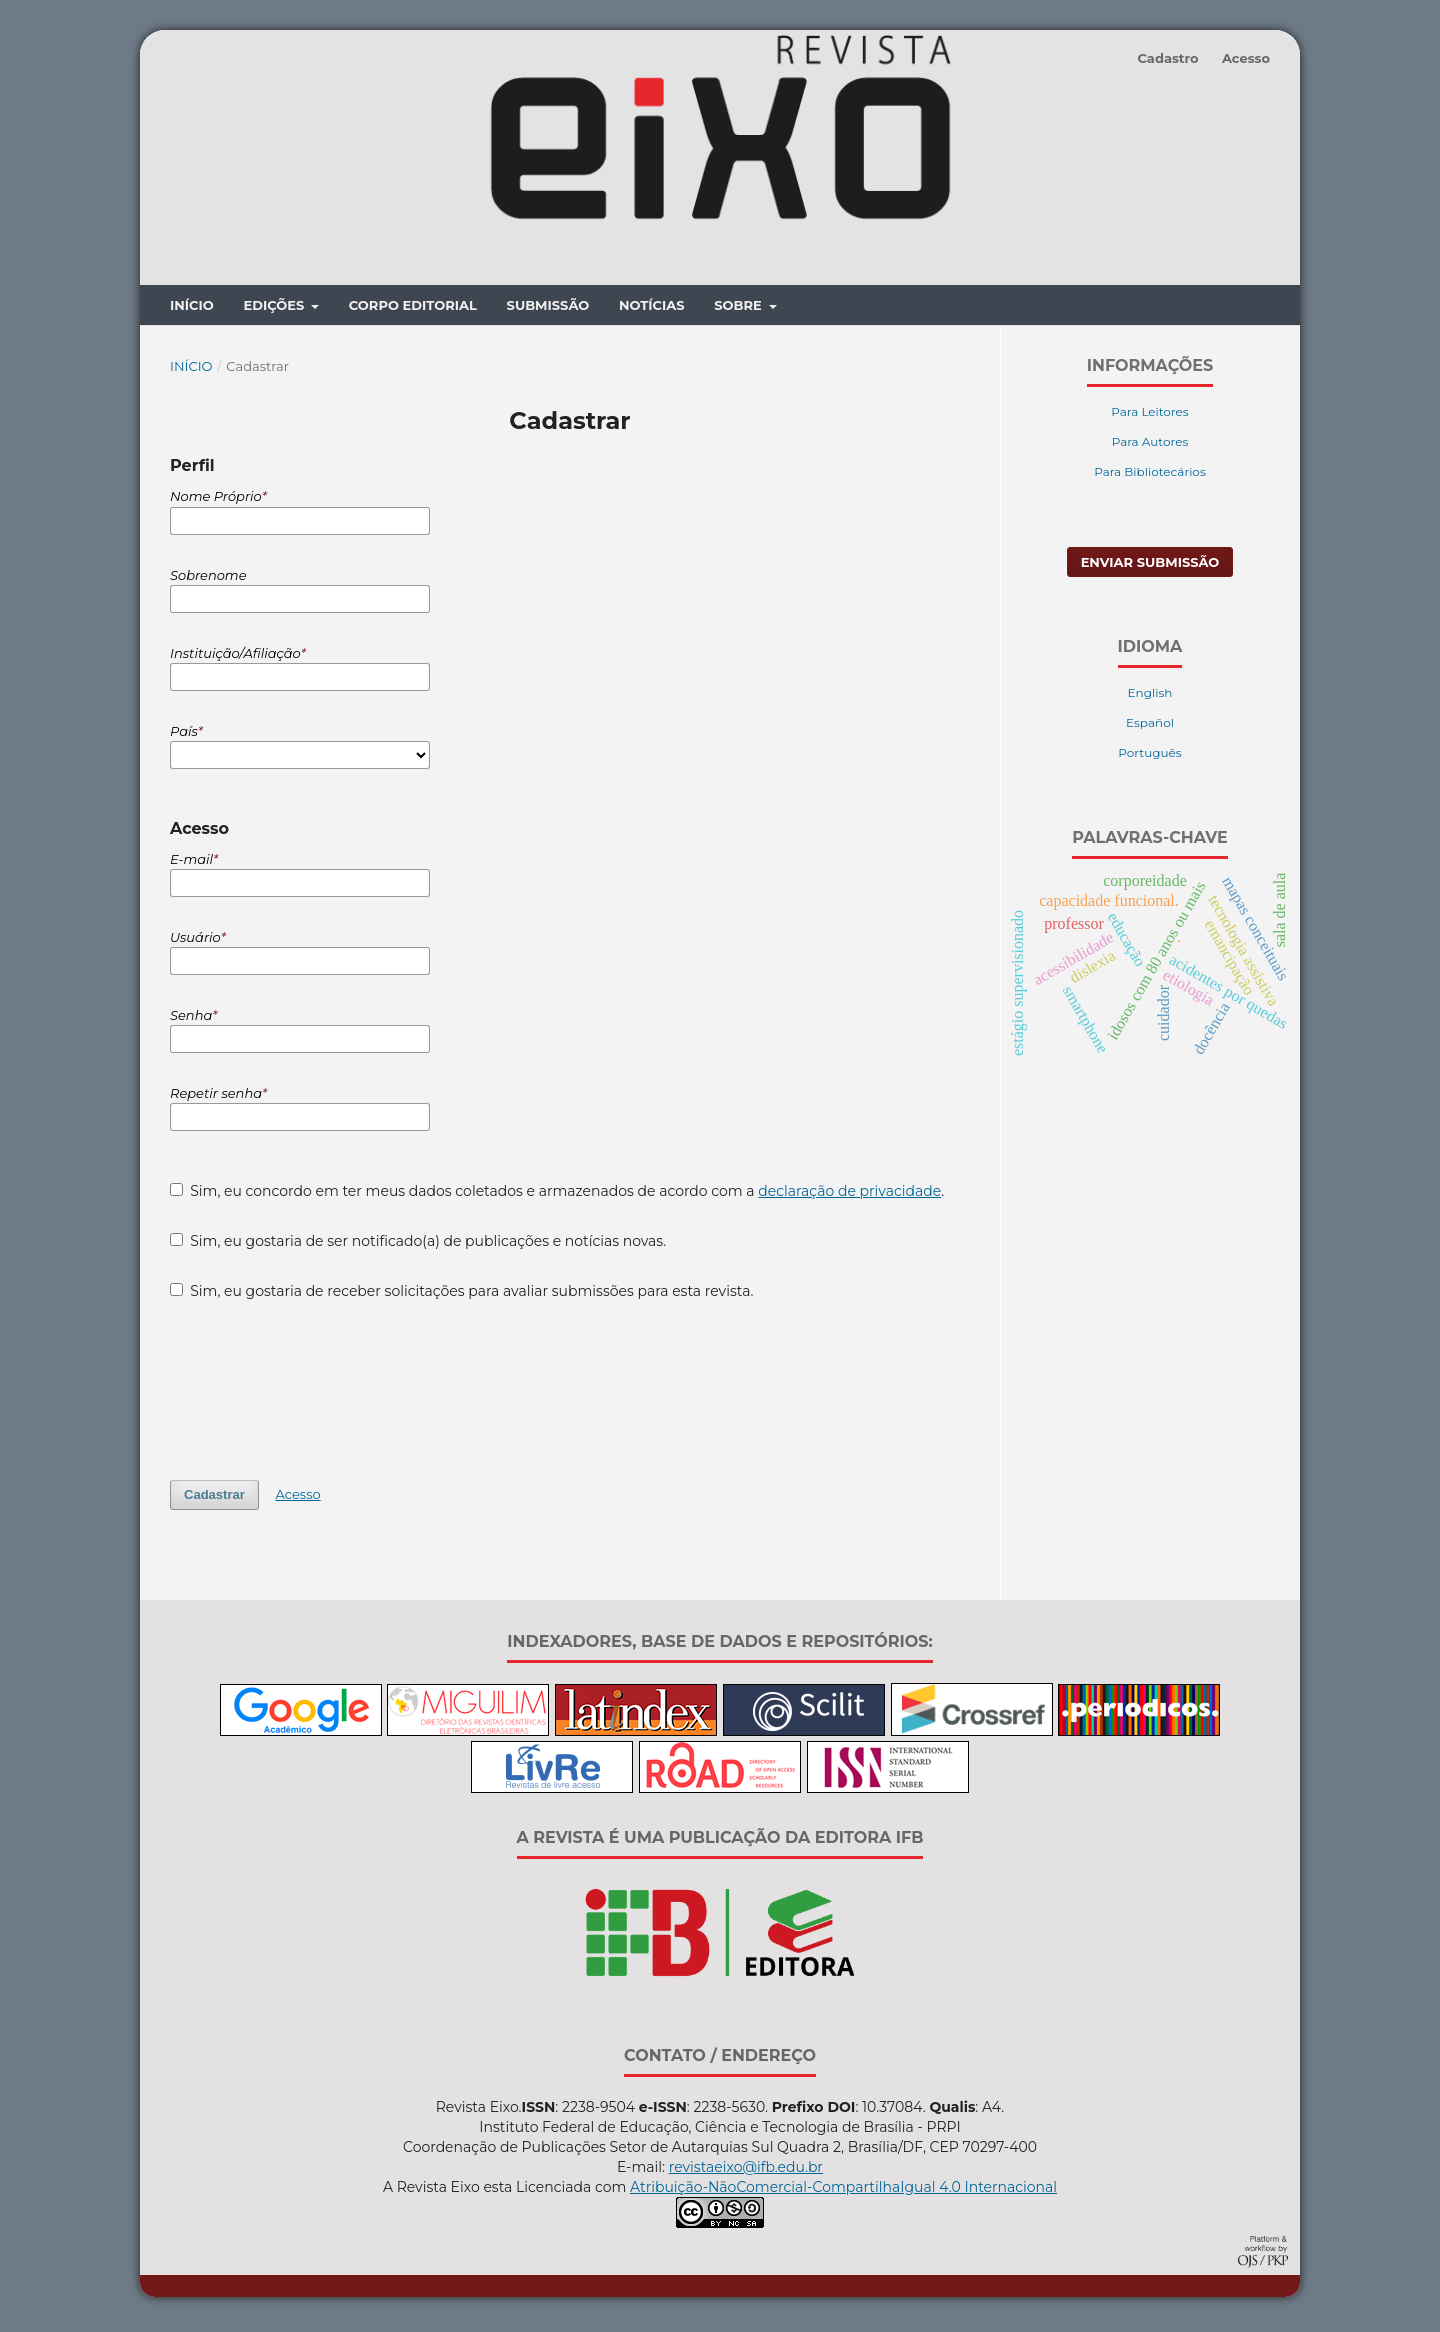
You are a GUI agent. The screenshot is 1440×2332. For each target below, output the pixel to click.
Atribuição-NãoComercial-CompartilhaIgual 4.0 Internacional (843, 2191)
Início (192, 310)
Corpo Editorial (413, 310)
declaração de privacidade (849, 1195)
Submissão (548, 310)
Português (1149, 757)
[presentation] (322, 1394)
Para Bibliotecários (1150, 476)
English (1150, 697)
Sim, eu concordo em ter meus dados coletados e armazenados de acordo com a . (557, 1195)
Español (1150, 727)
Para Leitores (1149, 416)
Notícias (652, 310)
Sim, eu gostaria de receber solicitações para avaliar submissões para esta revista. (461, 1295)
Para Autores (1150, 446)
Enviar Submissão (1150, 567)
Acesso (1246, 58)
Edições (275, 310)
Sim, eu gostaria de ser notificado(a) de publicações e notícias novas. (418, 1245)
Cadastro (1167, 58)
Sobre (739, 310)
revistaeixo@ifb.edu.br (746, 2171)
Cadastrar (214, 1498)
